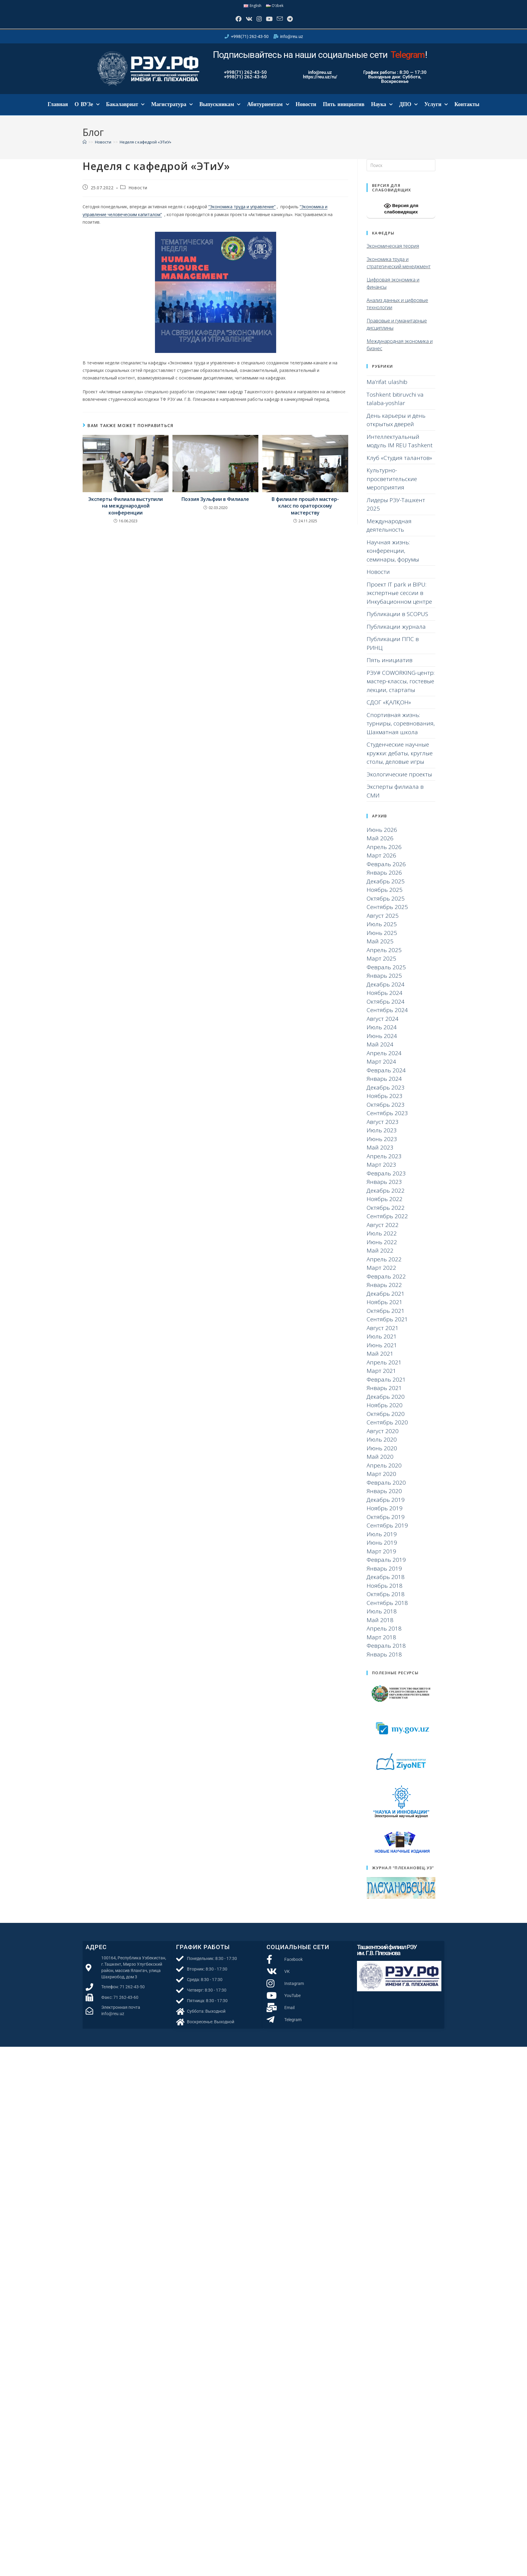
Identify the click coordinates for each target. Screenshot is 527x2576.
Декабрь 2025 (386, 889)
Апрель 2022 (384, 1267)
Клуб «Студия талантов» (399, 466)
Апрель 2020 (384, 1473)
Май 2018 (380, 1628)
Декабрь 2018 (386, 1585)
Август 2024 (383, 1027)
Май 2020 (380, 1465)
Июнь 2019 (382, 1551)
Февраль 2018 (386, 1654)
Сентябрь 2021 (387, 1328)
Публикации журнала (396, 635)
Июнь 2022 (382, 1250)
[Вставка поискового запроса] (401, 174)
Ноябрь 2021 (384, 1310)
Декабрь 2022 (386, 1199)
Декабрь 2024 (386, 992)
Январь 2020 (384, 1499)
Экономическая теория (393, 254)
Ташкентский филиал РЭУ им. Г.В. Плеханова (387, 1958)
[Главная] (85, 150)
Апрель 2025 (384, 958)
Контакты (466, 113)
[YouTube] (271, 23)
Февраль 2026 (386, 872)
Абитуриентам (268, 113)
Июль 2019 (382, 1542)
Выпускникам (219, 113)
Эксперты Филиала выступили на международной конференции (125, 514)
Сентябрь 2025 (387, 915)
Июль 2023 (382, 1139)
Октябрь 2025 (386, 907)
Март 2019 (381, 1559)
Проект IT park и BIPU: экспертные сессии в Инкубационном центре (399, 601)
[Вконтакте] (242, 23)
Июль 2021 (382, 1345)
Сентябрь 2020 (387, 1431)
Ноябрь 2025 (384, 898)
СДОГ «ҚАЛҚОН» (389, 711)
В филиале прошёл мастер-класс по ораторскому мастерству (305, 514)
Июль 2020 (382, 1448)
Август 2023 (383, 1130)
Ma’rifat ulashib (387, 390)
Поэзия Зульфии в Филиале (215, 507)
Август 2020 (383, 1439)
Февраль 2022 (386, 1284)
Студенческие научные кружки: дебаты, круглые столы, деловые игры (400, 761)
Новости (306, 113)
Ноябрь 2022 (384, 1207)
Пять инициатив (343, 113)
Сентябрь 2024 (387, 1018)
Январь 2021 (384, 1396)
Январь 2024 (384, 1087)
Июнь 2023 (382, 1147)
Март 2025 (381, 967)
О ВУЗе (86, 113)
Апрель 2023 (384, 1164)
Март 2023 (381, 1173)
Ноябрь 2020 (384, 1413)
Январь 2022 (384, 1293)
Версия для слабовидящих (401, 216)
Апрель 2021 (384, 1370)
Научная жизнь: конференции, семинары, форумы (393, 558)
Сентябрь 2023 (387, 1121)
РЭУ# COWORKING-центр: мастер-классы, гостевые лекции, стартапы (400, 689)
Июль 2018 (382, 1620)
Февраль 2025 (386, 975)
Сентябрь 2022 (387, 1224)
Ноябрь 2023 (384, 1104)
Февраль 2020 (386, 1491)
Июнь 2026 (382, 838)
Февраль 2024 (386, 1078)
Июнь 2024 (382, 1044)
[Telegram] (301, 23)
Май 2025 (380, 950)
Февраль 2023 (386, 1181)
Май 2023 (380, 1156)
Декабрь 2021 (386, 1302)
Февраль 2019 (386, 1568)
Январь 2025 (384, 984)
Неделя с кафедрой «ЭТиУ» (145, 150)
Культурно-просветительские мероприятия (392, 487)
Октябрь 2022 (386, 1216)
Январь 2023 (384, 1190)
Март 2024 (381, 1070)
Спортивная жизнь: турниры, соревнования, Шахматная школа (401, 731)
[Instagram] (256, 23)
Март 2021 (381, 1379)
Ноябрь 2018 (384, 1594)
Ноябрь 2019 (384, 1517)
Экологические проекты (399, 782)
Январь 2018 (384, 1662)
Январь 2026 (384, 881)
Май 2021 (380, 1362)
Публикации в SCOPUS (397, 622)
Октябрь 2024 (386, 1010)
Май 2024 (380, 1053)
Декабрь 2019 (386, 1508)
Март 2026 (381, 864)
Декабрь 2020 (386, 1405)
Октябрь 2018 (386, 1602)
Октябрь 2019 (386, 1525)
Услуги (436, 113)
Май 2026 (380, 847)
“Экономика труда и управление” (242, 215)
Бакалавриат (125, 113)
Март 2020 (381, 1482)
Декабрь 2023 (386, 1095)
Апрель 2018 (384, 1637)
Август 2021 (383, 1336)
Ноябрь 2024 (384, 1001)
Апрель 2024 (384, 1061)
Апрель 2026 (384, 855)
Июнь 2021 (382, 1353)
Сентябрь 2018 (387, 1611)
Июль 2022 (382, 1242)
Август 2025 (383, 924)
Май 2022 (380, 1259)
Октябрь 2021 (386, 1319)
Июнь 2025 (382, 941)
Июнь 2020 (382, 1456)
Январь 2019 (384, 1577)
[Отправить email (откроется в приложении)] (286, 23)
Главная (58, 113)
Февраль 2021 (386, 1388)
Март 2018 (381, 1645)
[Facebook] (226, 23)
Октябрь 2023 (386, 1113)
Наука (382, 113)
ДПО (408, 113)
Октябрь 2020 (386, 1422)
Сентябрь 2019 (387, 1534)
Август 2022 (383, 1233)
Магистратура (172, 113)
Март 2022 (381, 1276)
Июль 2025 (382, 932)
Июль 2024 (382, 1036)
